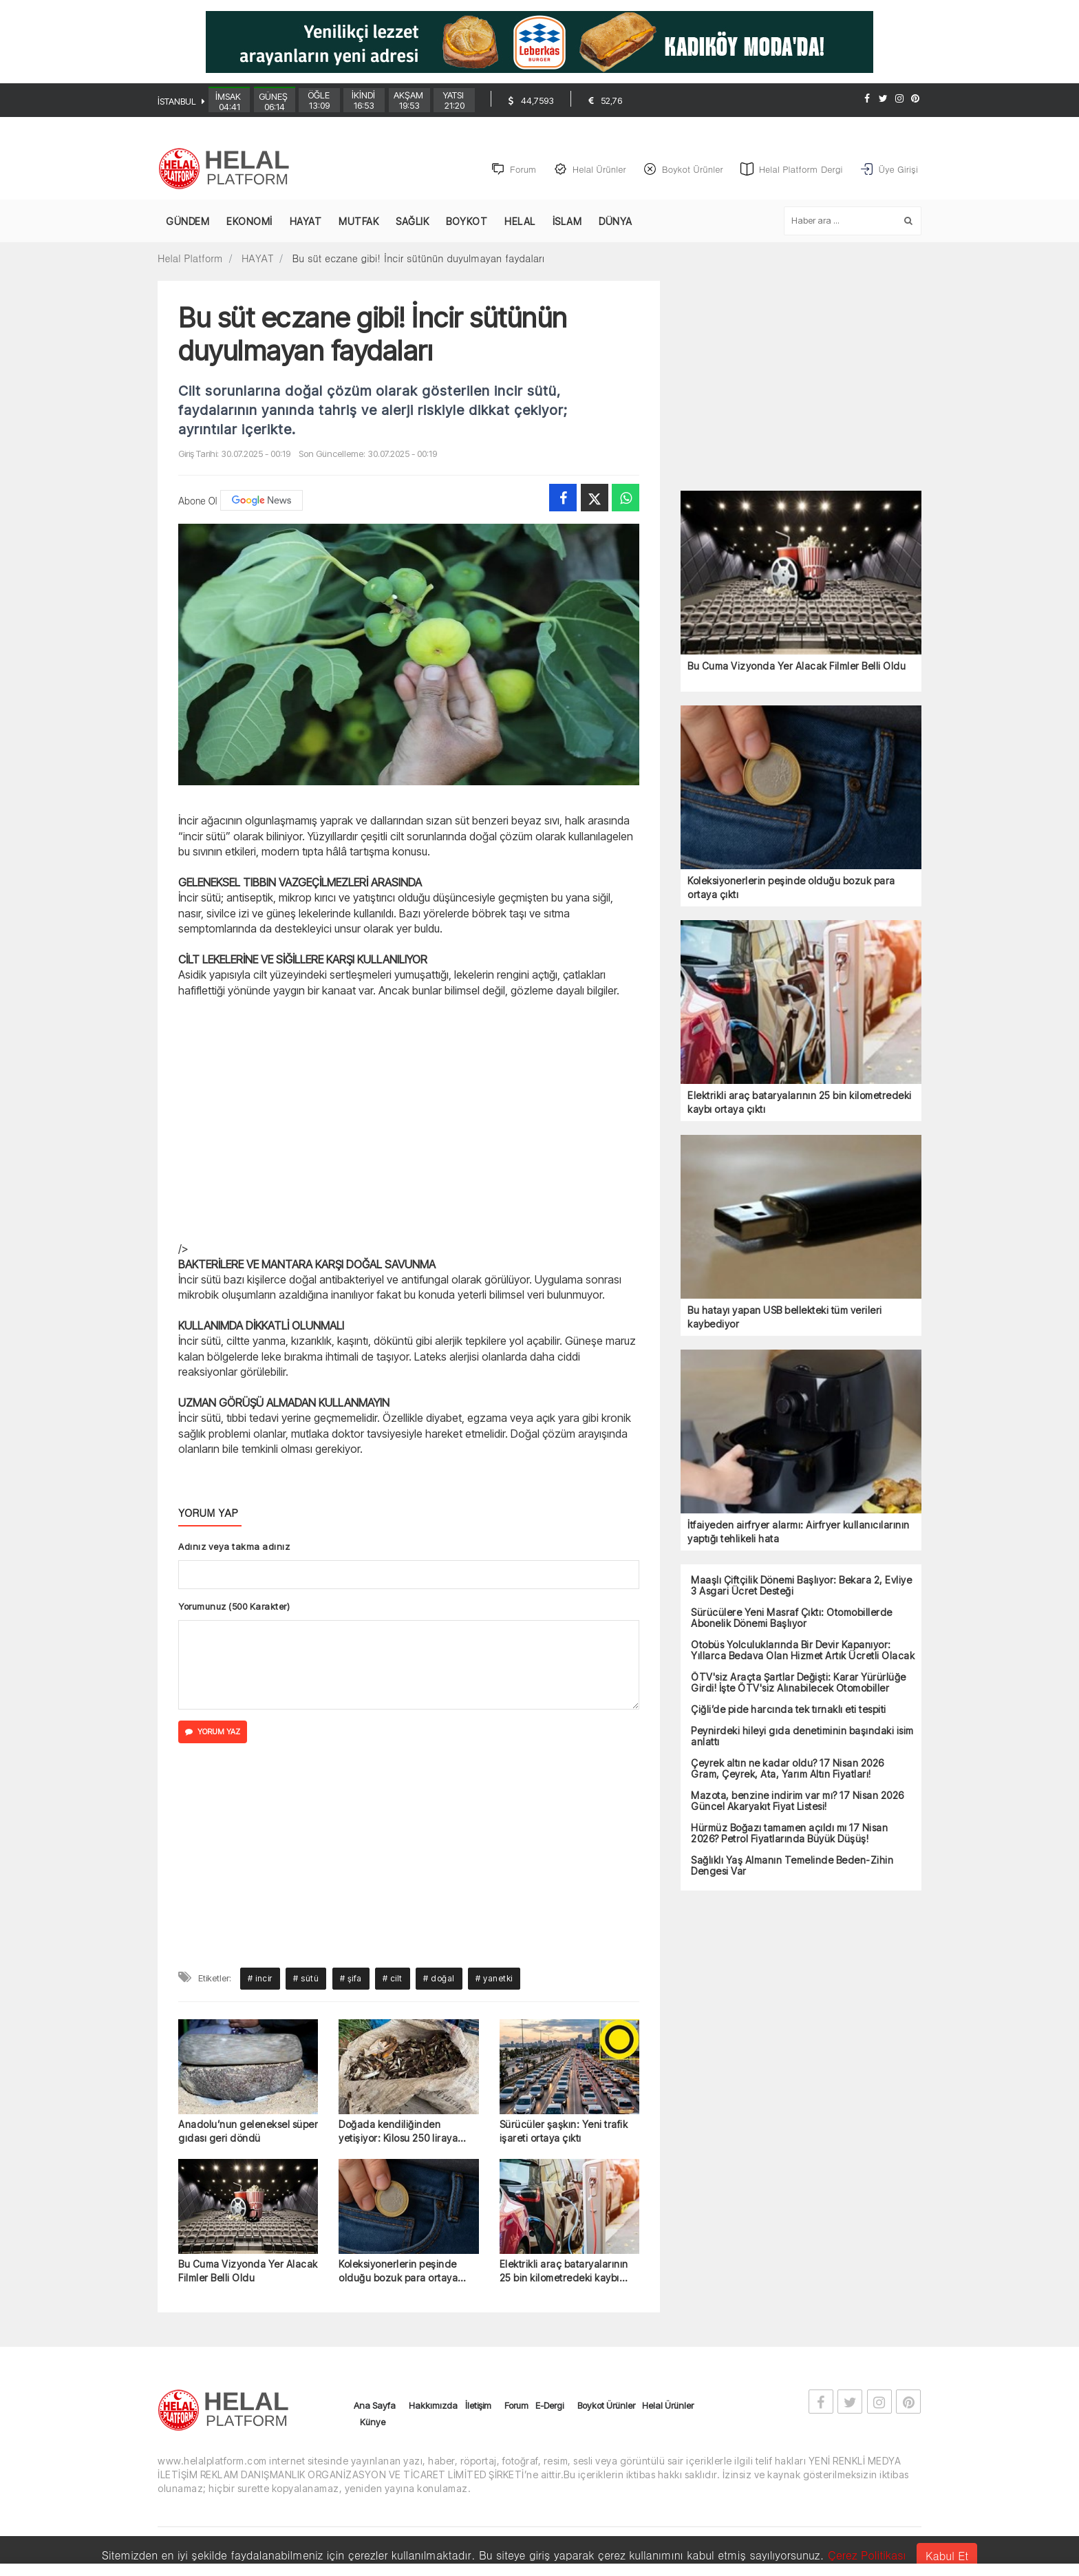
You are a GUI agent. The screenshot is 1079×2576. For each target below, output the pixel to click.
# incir (260, 1978)
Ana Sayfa (375, 2406)
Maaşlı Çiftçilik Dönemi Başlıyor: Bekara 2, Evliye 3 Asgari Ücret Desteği (801, 1586)
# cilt (393, 1978)
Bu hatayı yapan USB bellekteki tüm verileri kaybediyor (784, 1317)
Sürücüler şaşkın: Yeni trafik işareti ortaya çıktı (564, 2131)
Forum (516, 2406)
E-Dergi (549, 2406)
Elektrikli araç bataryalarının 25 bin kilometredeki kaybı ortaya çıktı (564, 2272)
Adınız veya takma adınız (234, 1546)
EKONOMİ (249, 222)
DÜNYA (615, 222)
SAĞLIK (412, 222)
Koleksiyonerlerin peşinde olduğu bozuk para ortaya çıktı (398, 2272)
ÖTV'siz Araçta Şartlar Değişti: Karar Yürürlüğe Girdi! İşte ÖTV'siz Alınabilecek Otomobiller (798, 1683)
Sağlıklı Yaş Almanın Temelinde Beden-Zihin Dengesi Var (792, 1866)
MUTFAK (358, 222)
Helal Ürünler (668, 2406)
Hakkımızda (433, 2406)
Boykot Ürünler (606, 2406)
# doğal (439, 1978)
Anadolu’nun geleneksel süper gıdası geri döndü (248, 2131)
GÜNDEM (187, 222)
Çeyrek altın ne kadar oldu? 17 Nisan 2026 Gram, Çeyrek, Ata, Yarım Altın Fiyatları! (787, 1769)
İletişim (478, 2406)
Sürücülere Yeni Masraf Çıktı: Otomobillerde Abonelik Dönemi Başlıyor (792, 1619)
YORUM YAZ (212, 1732)
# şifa (351, 1978)
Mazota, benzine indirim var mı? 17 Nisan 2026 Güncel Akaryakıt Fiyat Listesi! (797, 1802)
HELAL (519, 222)
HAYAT (306, 222)
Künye (372, 2422)
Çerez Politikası (867, 2555)
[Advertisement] (85, 355)
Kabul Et (947, 2556)
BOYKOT (466, 222)
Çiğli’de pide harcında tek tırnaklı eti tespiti (788, 1710)
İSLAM (567, 222)
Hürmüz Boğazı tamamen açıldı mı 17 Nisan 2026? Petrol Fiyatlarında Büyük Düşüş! (789, 1834)
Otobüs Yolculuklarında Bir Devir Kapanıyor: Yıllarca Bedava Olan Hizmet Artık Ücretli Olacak (803, 1651)
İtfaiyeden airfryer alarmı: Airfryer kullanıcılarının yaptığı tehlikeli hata (798, 1532)
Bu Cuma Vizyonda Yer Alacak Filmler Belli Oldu (248, 2271)
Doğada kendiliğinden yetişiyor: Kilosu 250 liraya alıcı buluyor (398, 2131)
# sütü (306, 1978)
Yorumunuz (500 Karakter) (234, 1606)
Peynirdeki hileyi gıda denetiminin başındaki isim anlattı (802, 1737)
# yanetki (494, 1978)
